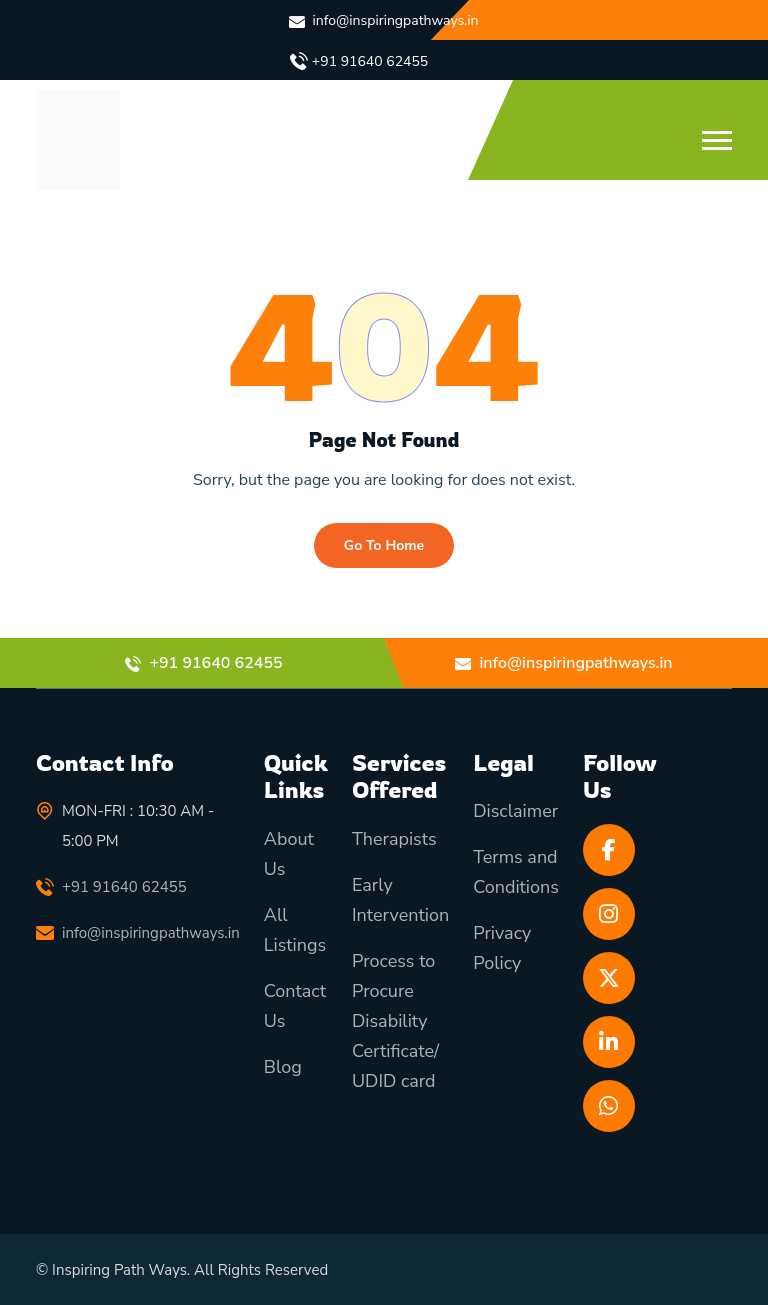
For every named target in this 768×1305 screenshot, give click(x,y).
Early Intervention (400, 900)
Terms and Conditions (516, 873)
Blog (283, 1067)
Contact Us (295, 1006)
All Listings (295, 930)
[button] (717, 140)
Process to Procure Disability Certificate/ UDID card (395, 1021)
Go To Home (384, 545)
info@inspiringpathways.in (396, 20)
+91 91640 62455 (370, 61)
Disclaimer (515, 812)
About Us (289, 854)
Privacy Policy (502, 949)
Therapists (394, 839)
